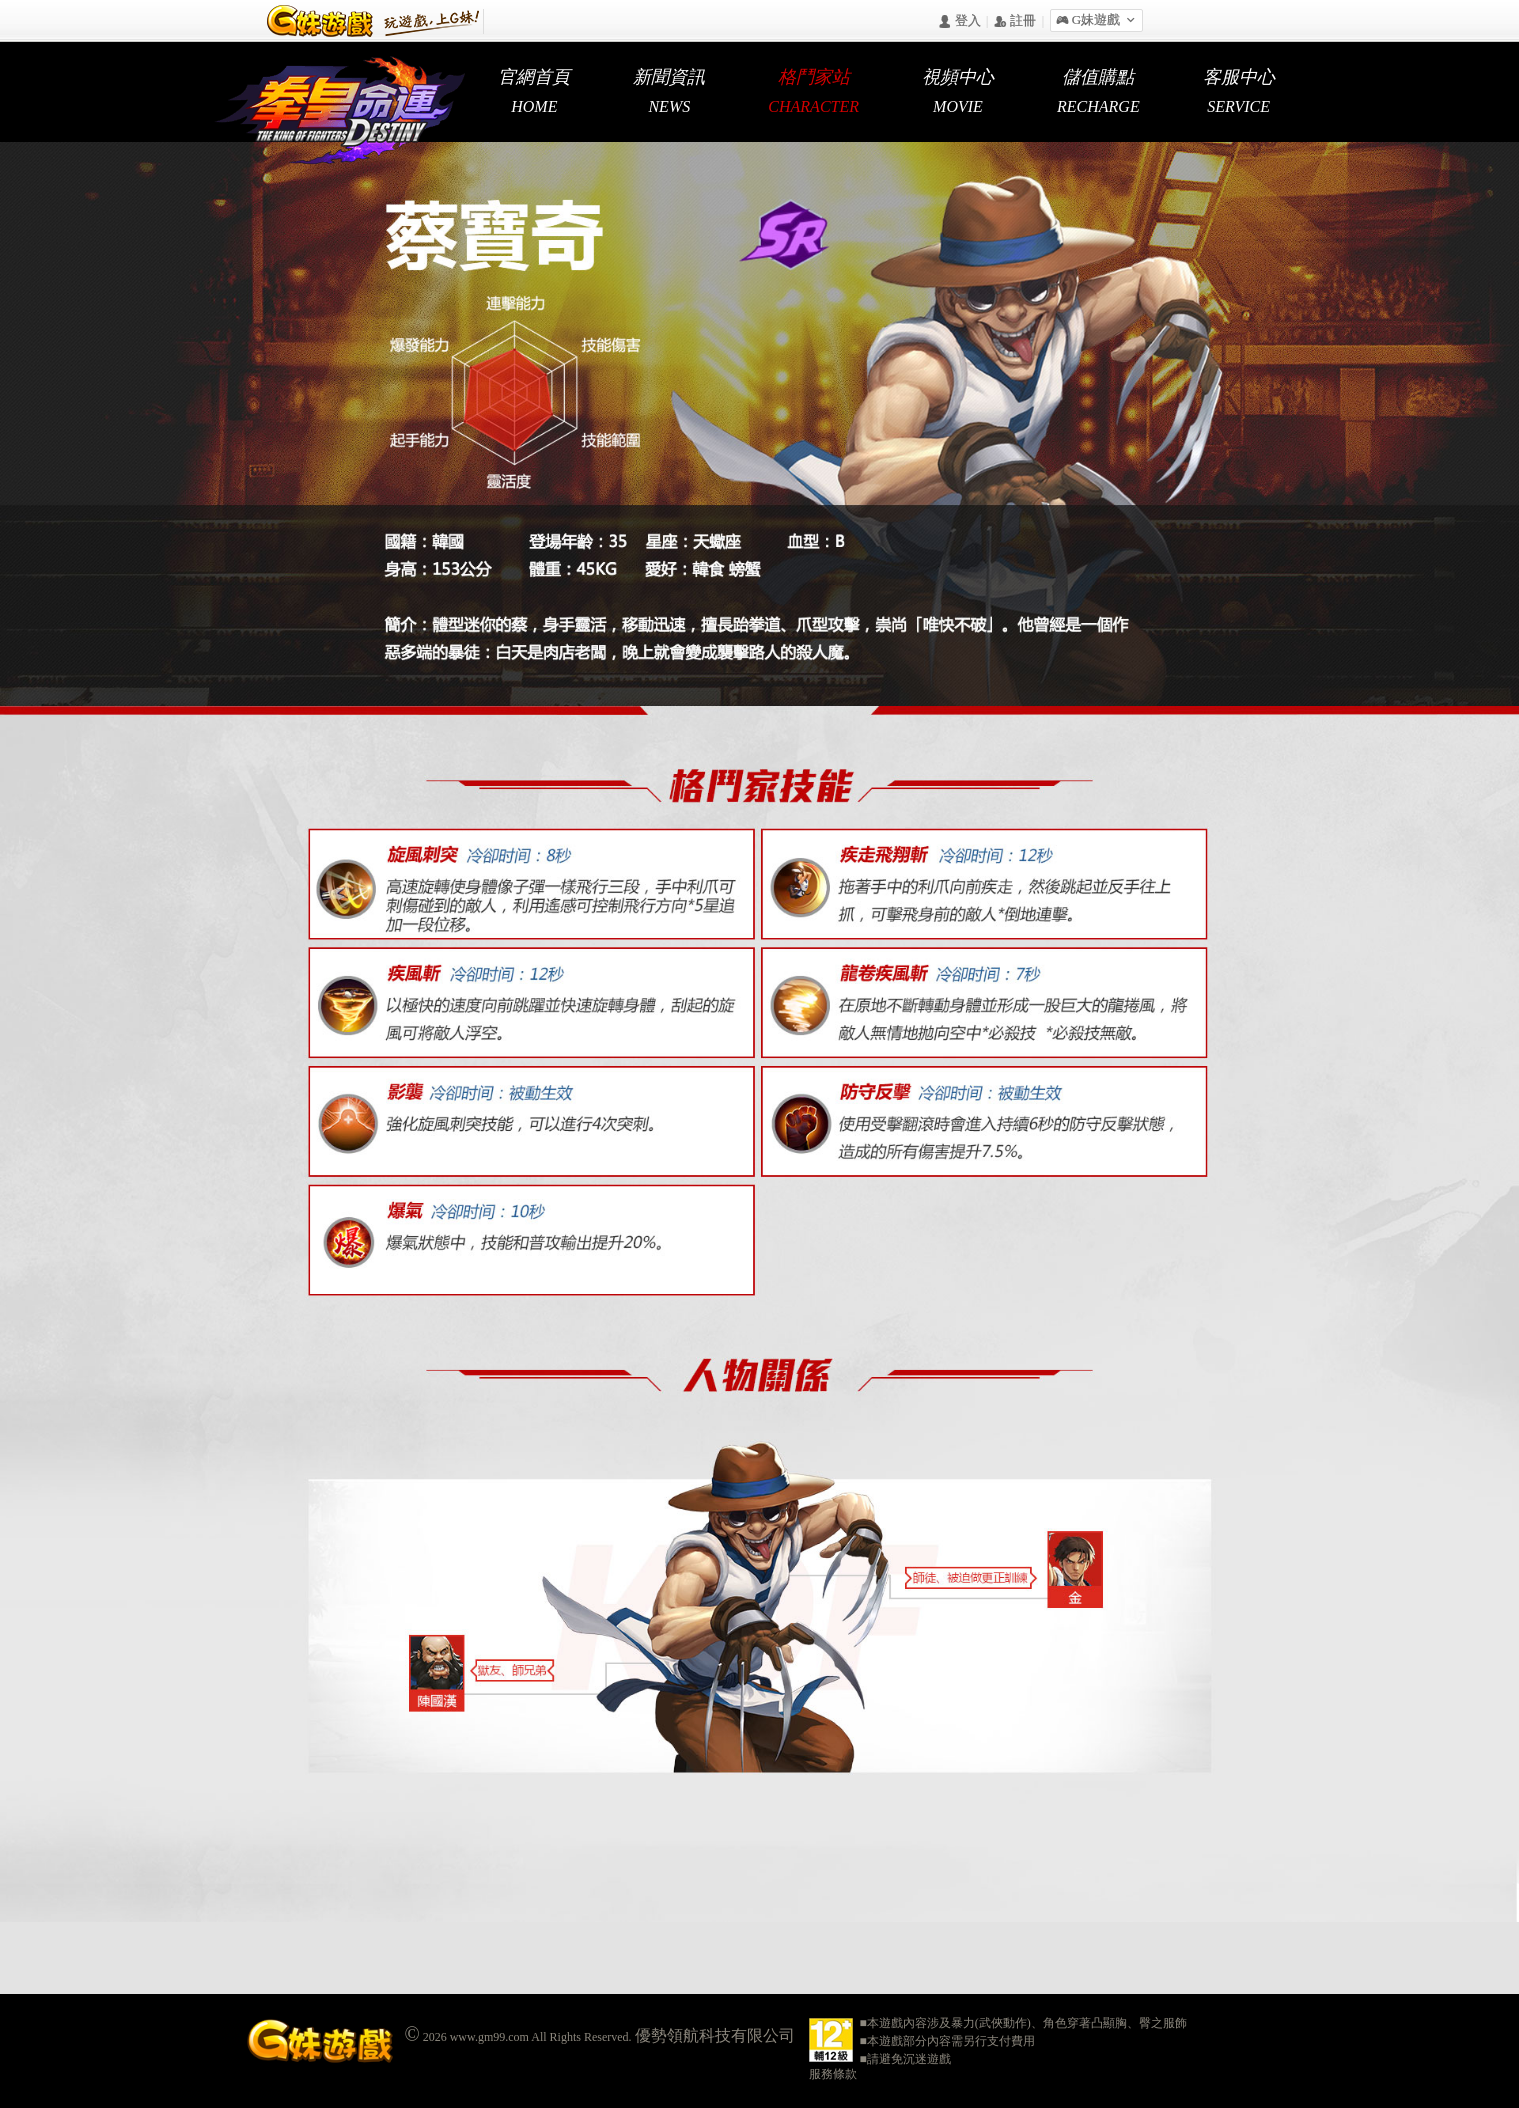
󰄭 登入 (959, 21)
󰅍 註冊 (1015, 21)
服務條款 (833, 2074)
